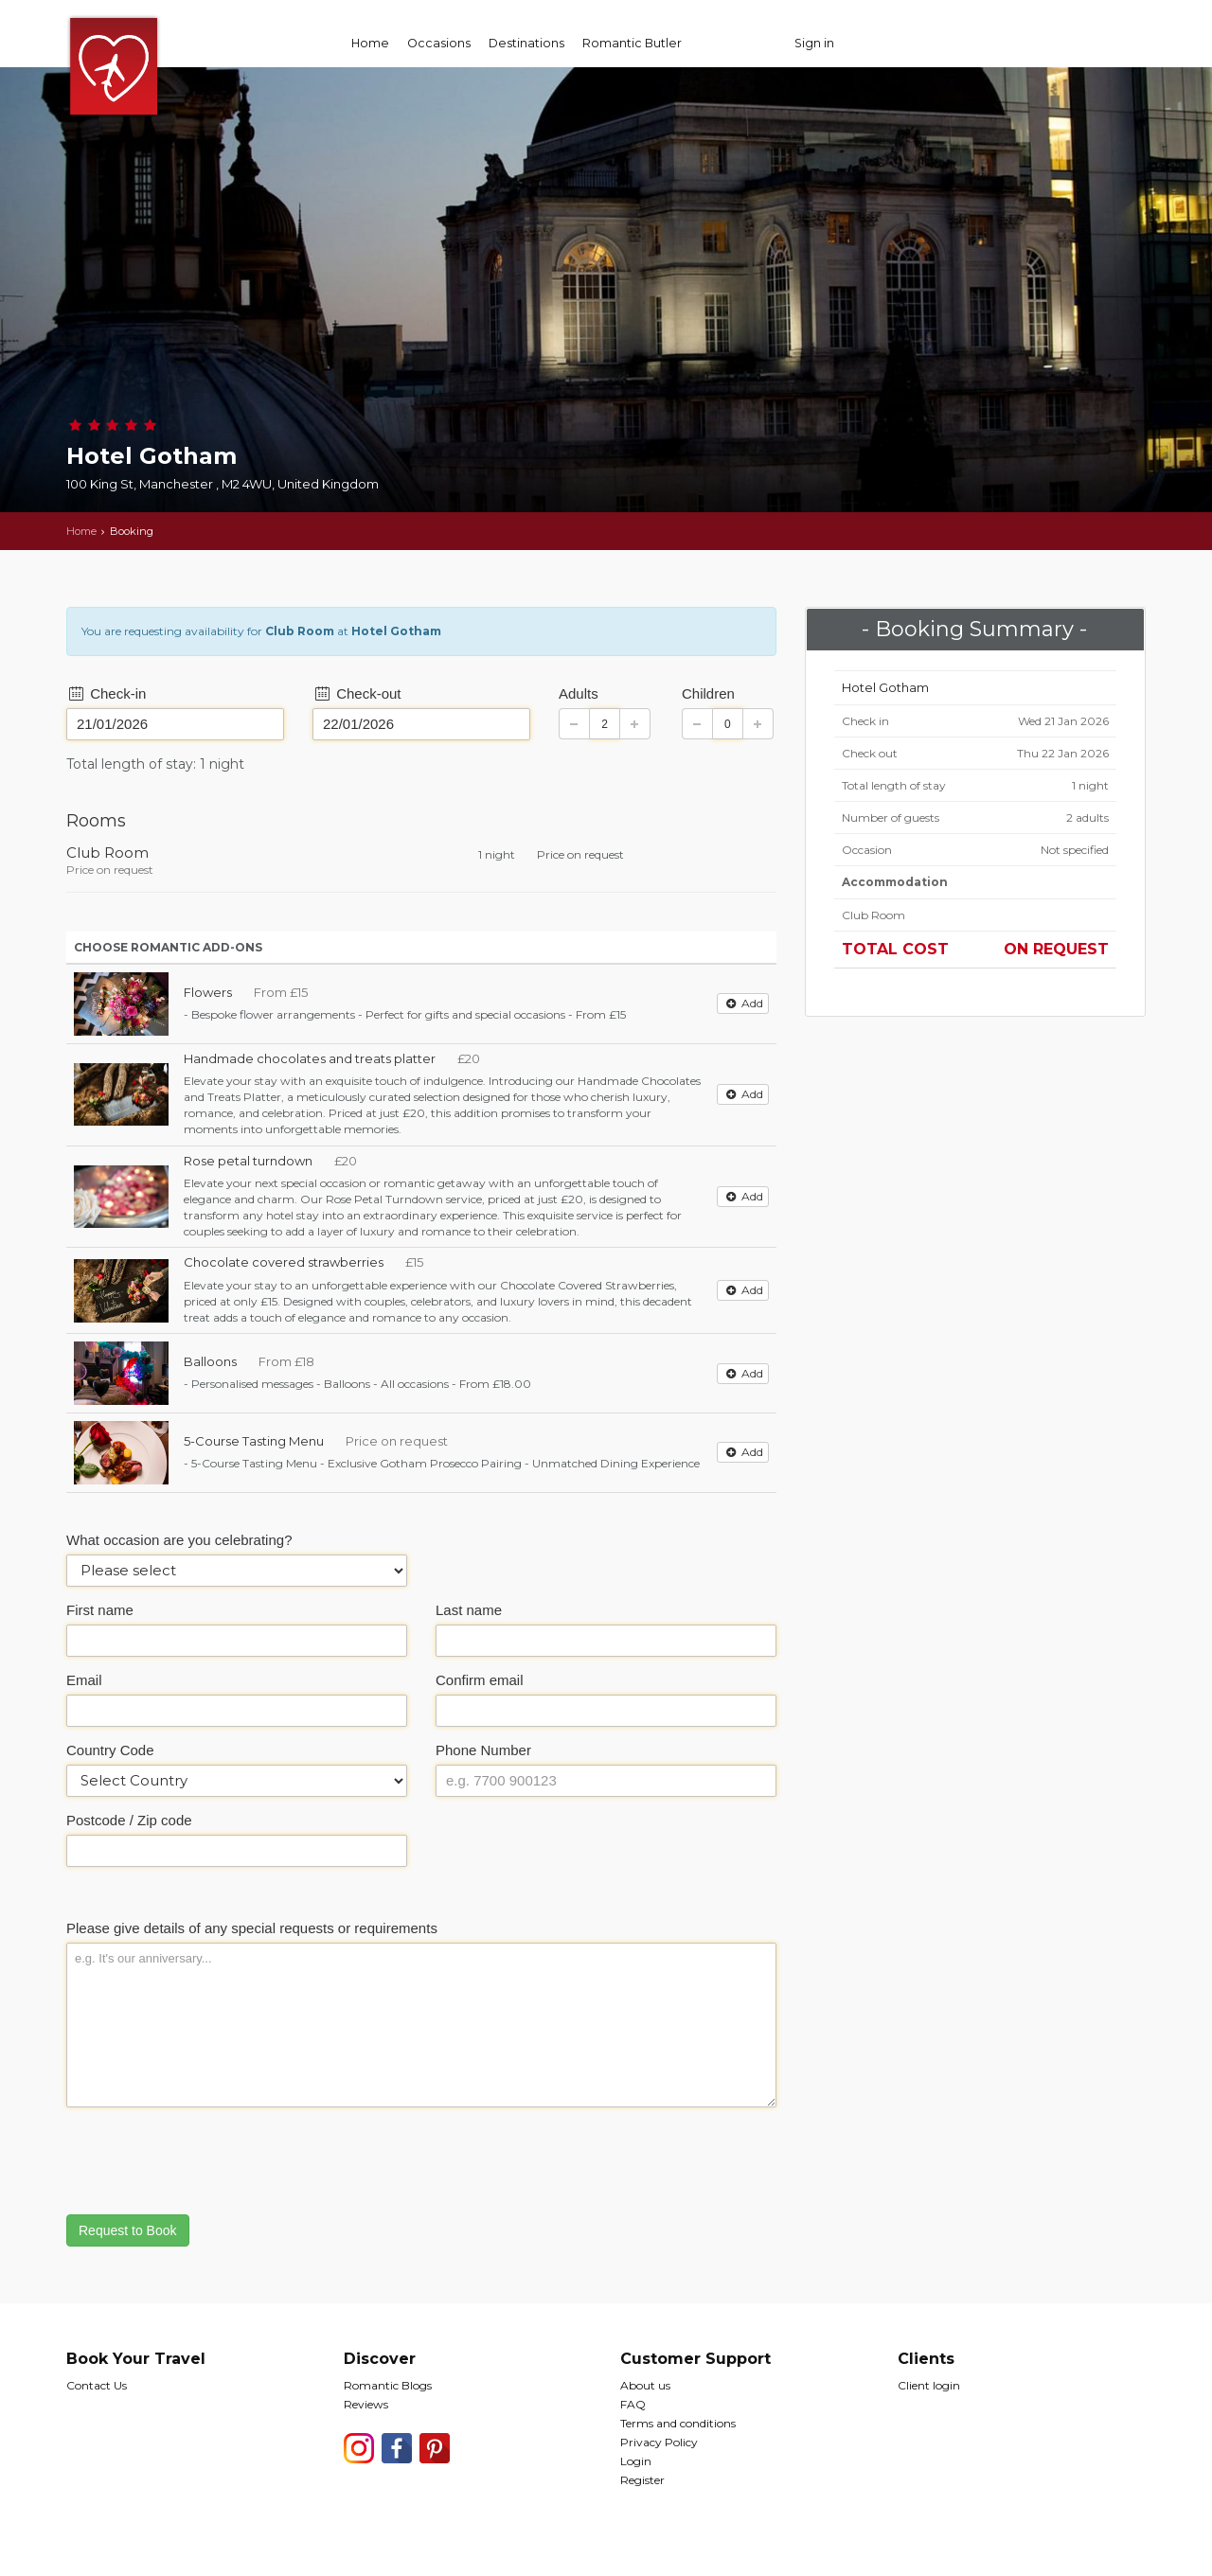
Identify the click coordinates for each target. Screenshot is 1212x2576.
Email (84, 1680)
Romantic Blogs (388, 2385)
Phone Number (483, 1750)
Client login (929, 2385)
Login (635, 2461)
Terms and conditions (678, 2423)
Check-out (356, 693)
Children (708, 693)
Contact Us (96, 2385)
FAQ (633, 2404)
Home (370, 43)
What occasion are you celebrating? (179, 1540)
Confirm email (480, 1680)
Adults (578, 693)
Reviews (366, 2404)
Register (642, 2480)
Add (742, 1003)
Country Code (110, 1750)
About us (645, 2385)
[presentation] (210, 2158)
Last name (469, 1610)
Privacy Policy (659, 2442)
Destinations (526, 43)
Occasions (439, 43)
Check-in (106, 693)
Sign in (814, 43)
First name (100, 1610)
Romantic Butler (632, 43)
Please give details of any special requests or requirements (251, 1928)
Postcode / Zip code (129, 1820)
